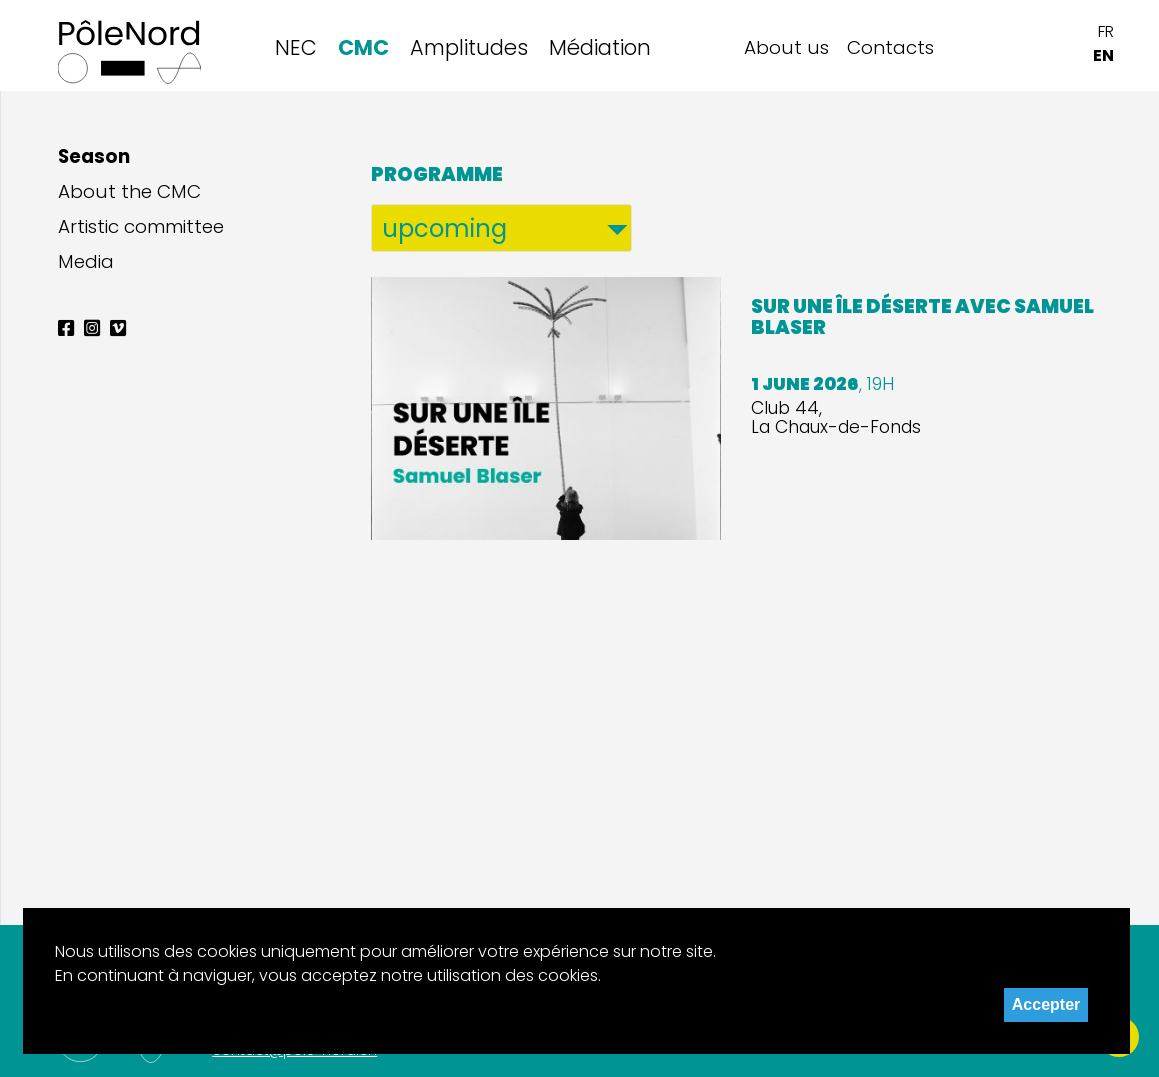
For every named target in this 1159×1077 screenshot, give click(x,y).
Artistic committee (141, 227)
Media (86, 262)
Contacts (890, 47)
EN (1103, 55)
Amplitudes (469, 47)
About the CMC (129, 192)
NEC (296, 47)
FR (1106, 31)
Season (94, 157)
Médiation (600, 47)
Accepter (1046, 1004)
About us (786, 47)
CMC (363, 47)
